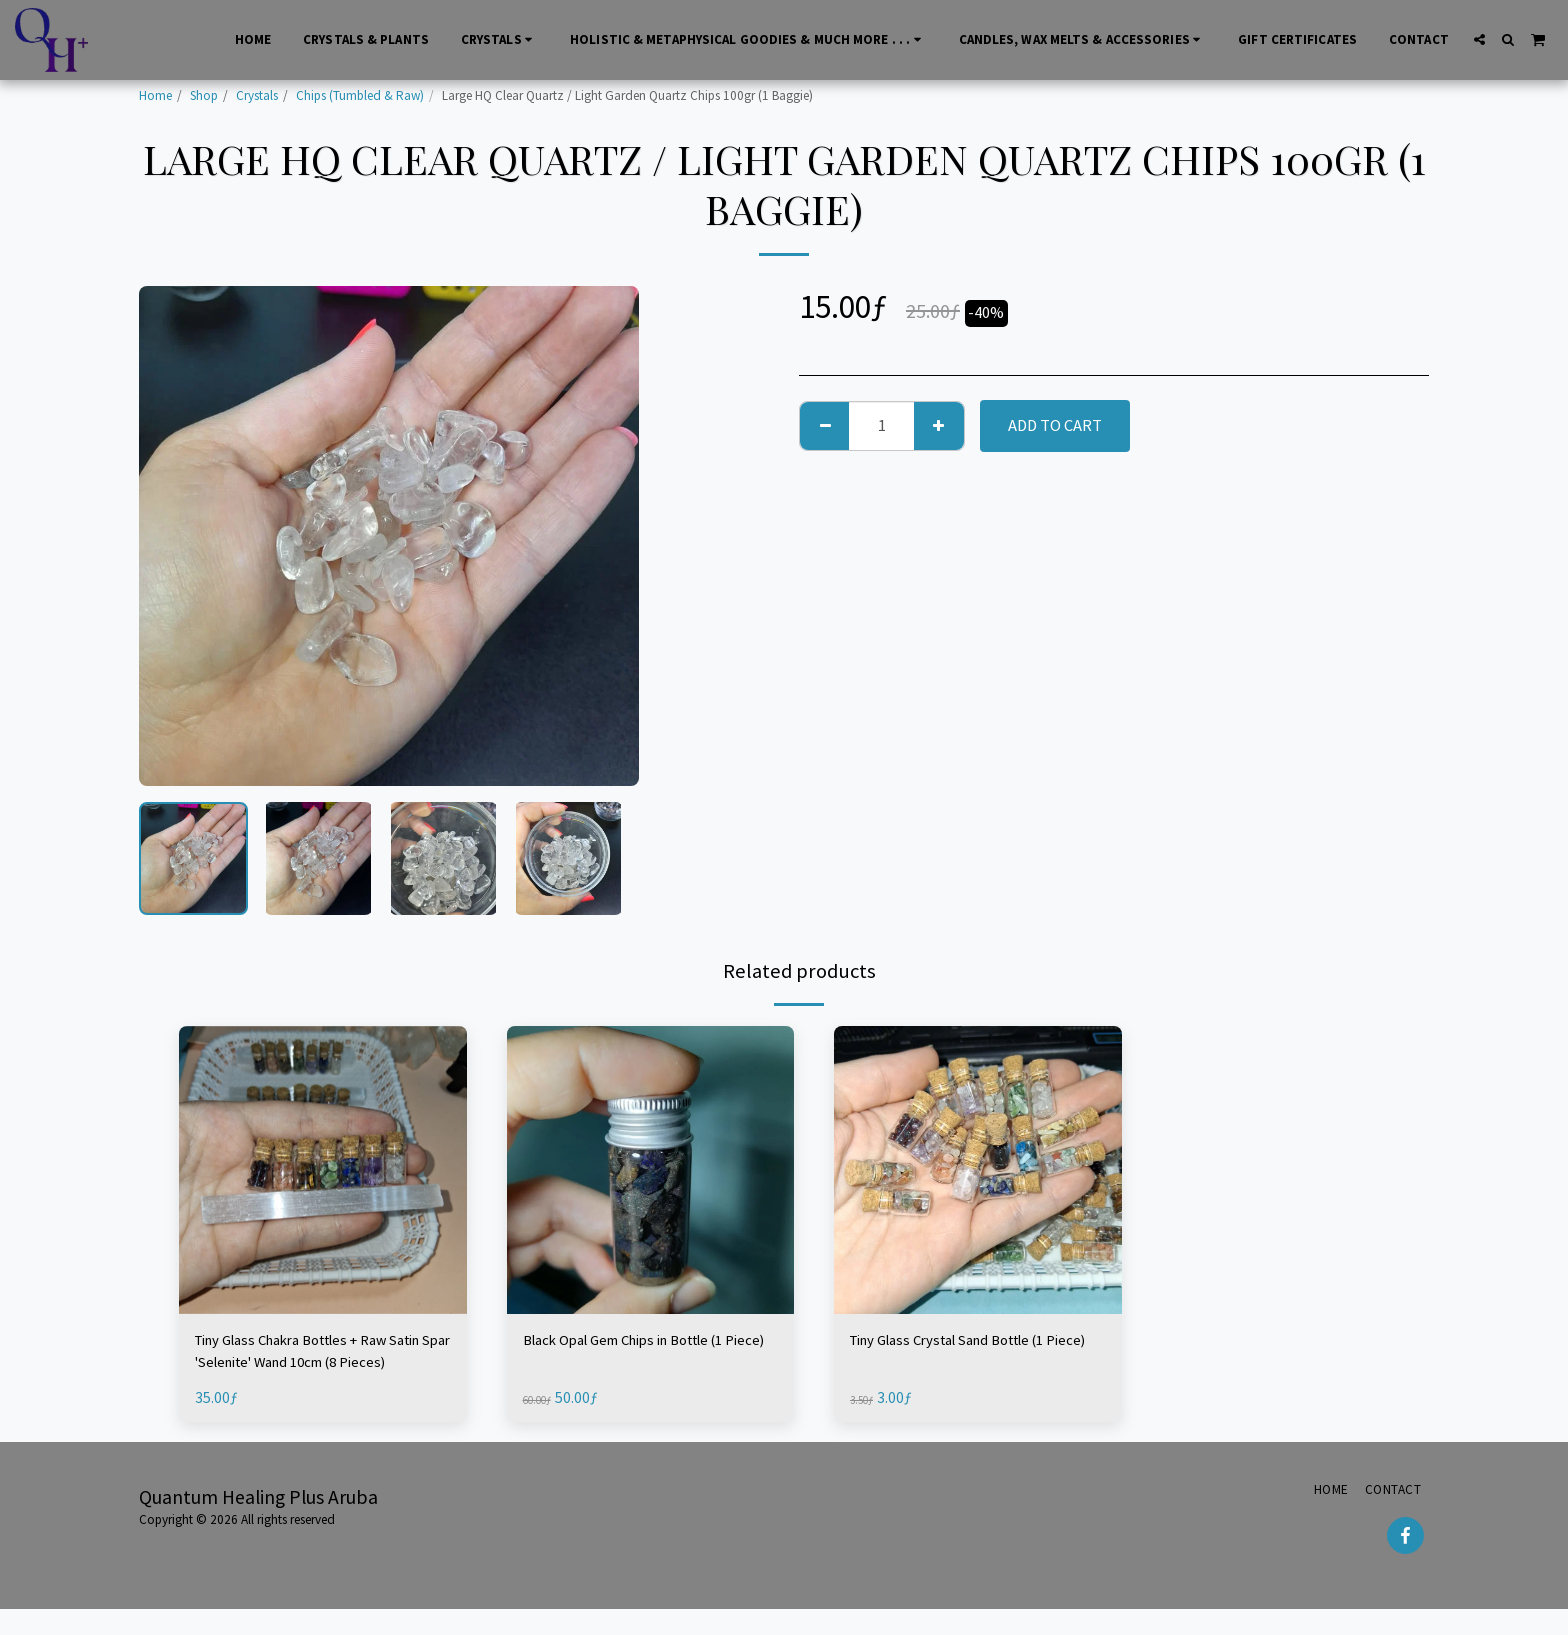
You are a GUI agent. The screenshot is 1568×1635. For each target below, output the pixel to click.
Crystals (257, 95)
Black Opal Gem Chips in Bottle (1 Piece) (640, 1354)
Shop (204, 95)
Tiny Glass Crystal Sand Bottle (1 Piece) (964, 1354)
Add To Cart (1055, 425)
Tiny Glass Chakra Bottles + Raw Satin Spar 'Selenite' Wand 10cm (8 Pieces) (317, 1355)
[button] (1479, 39)
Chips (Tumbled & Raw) (360, 95)
